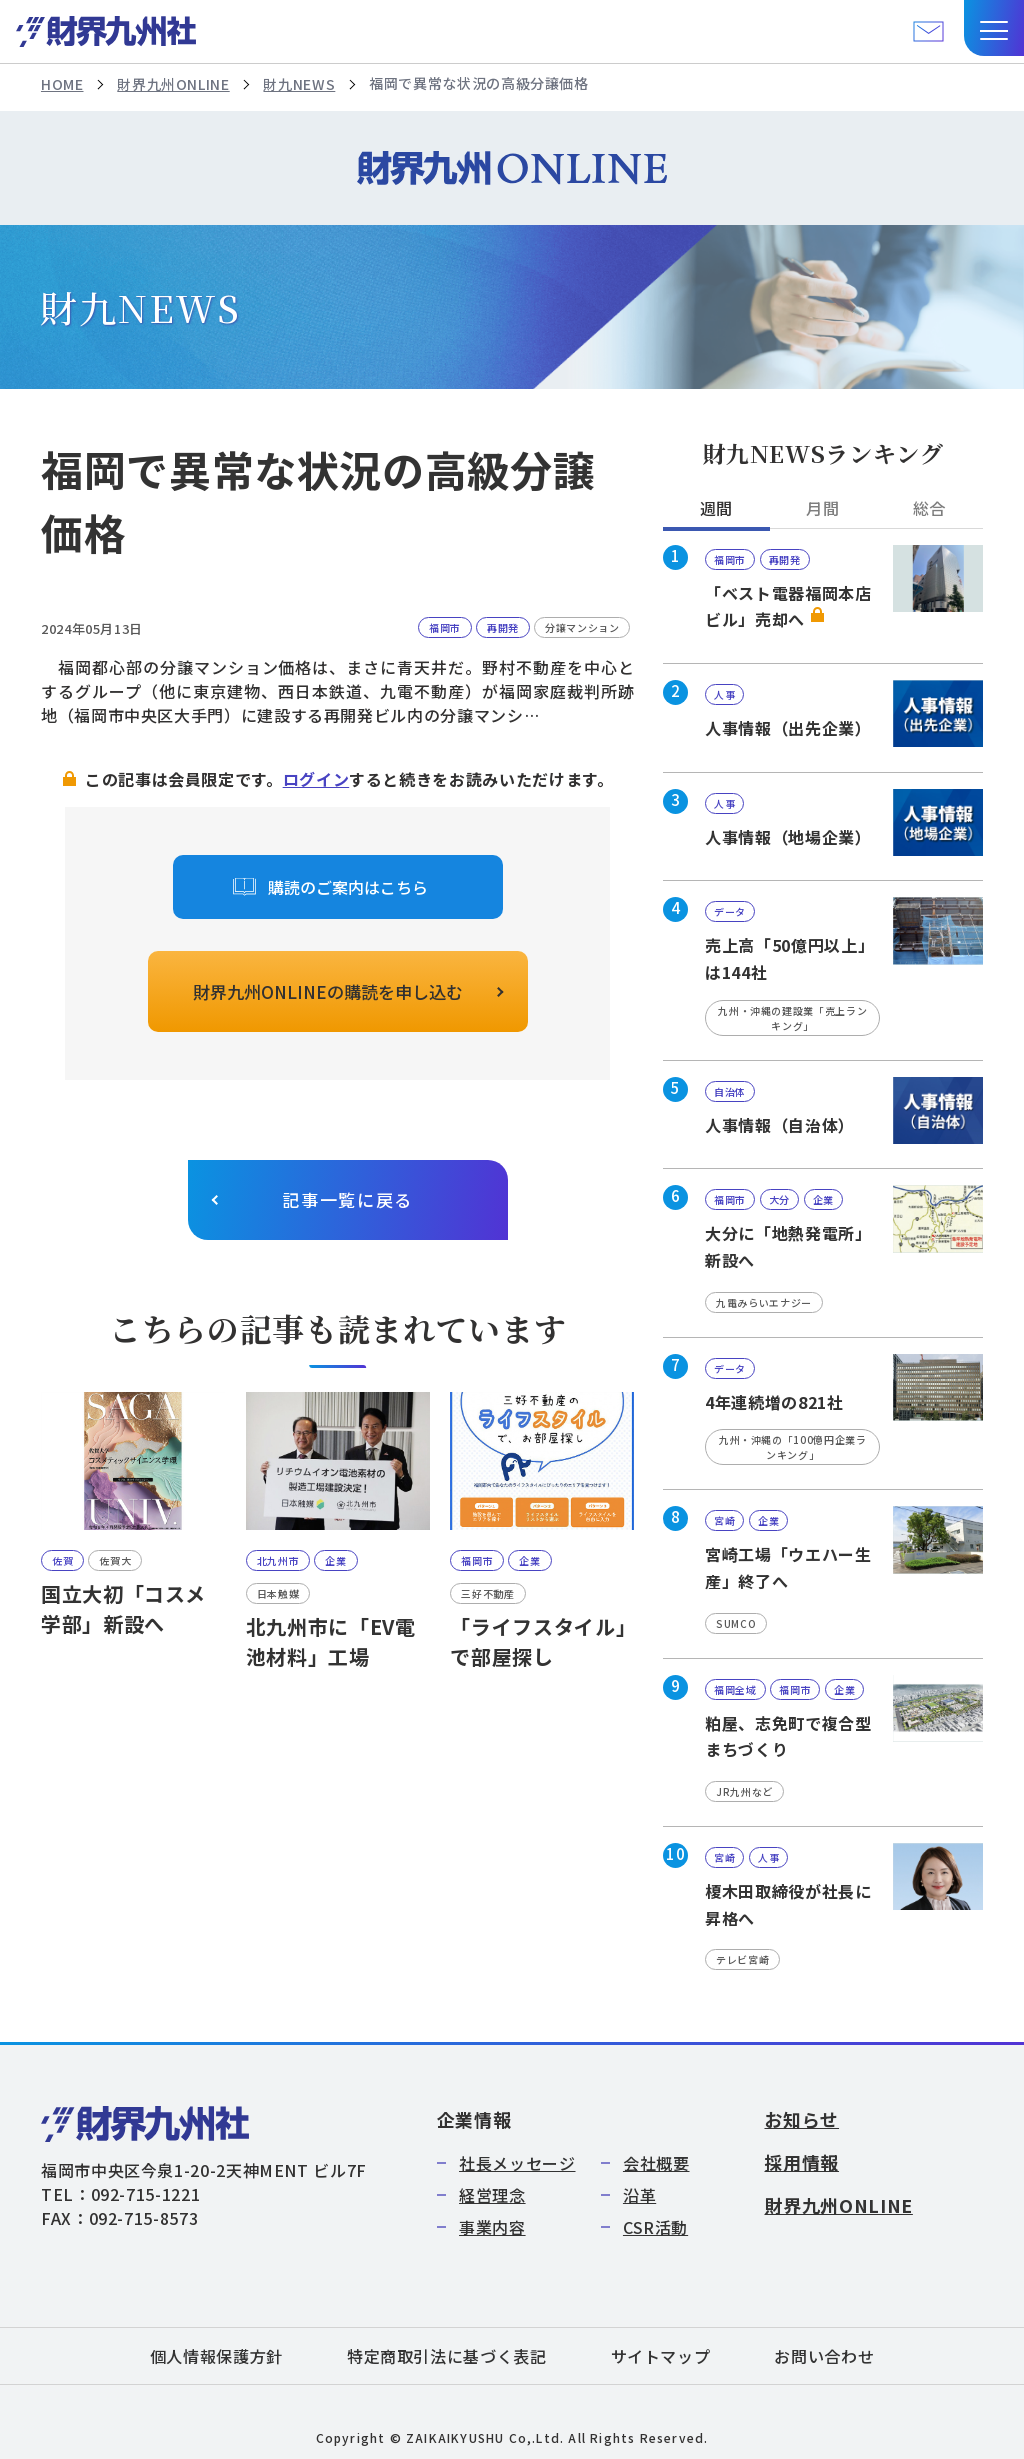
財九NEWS (299, 84)
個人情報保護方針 (216, 2356)
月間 (822, 508)
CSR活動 (655, 2227)
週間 (716, 508)
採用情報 (801, 2162)
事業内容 (492, 2227)
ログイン (316, 779)
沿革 (639, 2195)
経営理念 (492, 2195)
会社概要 (656, 2163)
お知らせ (801, 2119)
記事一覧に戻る (347, 1199)
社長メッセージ (517, 2163)
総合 (929, 508)
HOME (62, 84)
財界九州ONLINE (173, 84)
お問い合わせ (824, 2356)
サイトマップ (661, 2356)
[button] (994, 28)
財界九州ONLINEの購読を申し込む (328, 991)
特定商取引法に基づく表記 (447, 2356)
